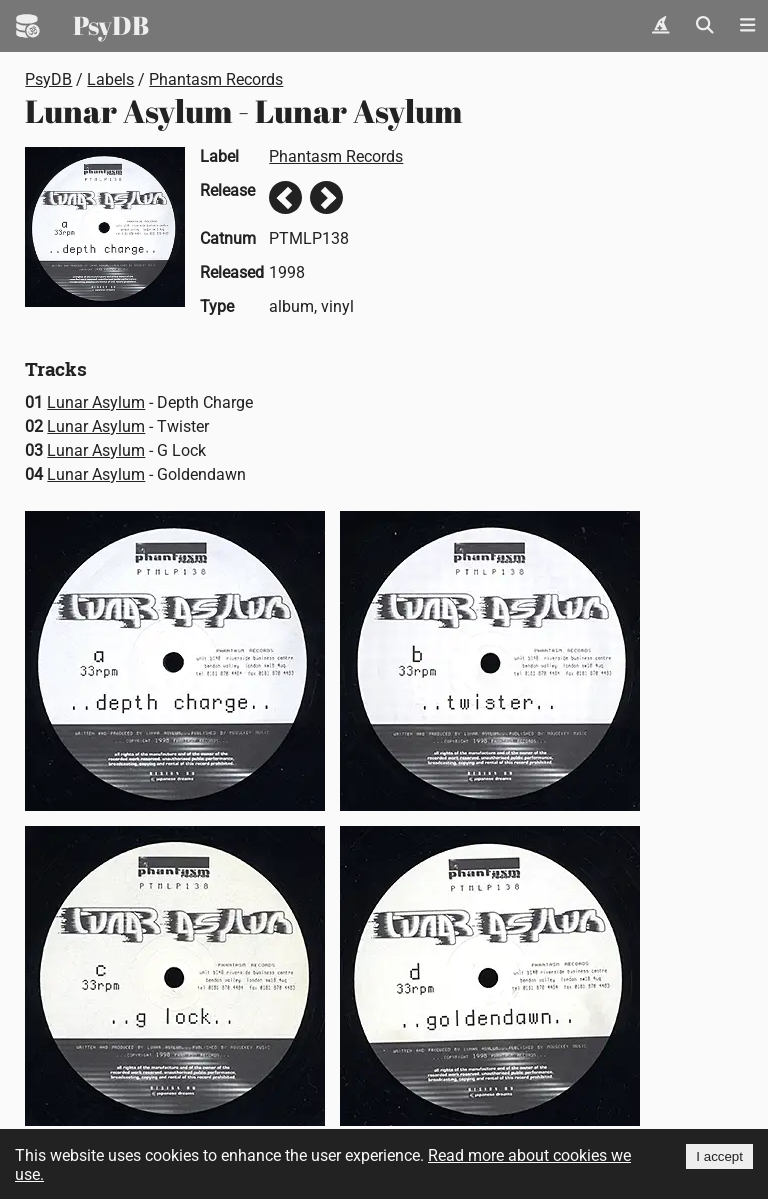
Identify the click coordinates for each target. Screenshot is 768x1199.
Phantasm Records (216, 79)
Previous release (285, 197)
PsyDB (111, 25)
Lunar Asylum (96, 402)
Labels (110, 79)
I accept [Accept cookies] (719, 1156)
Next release (326, 197)
